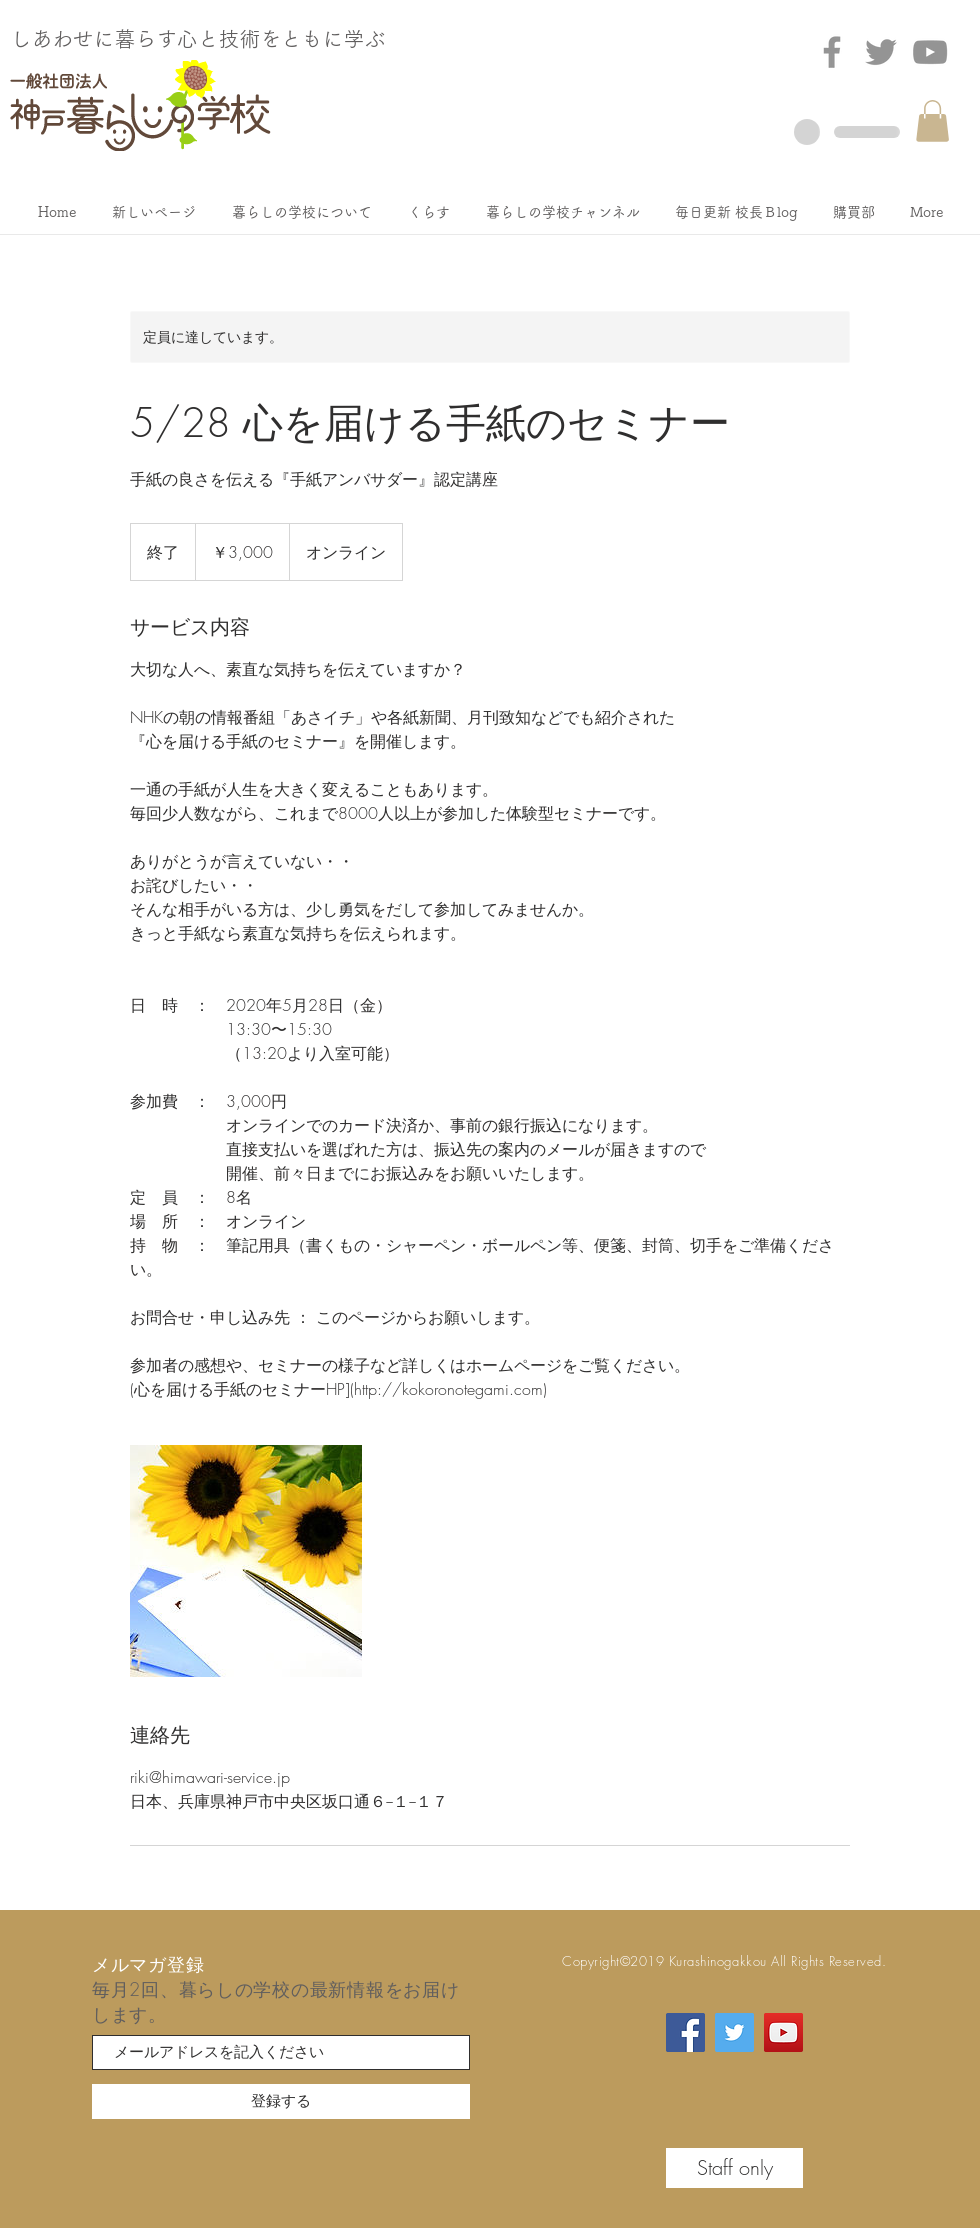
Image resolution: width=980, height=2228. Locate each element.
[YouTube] (783, 2032)
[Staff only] (734, 2168)
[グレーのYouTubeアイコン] (930, 52)
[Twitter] (881, 52)
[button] (932, 121)
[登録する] (281, 2101)
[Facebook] (832, 52)
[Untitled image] (246, 1561)
